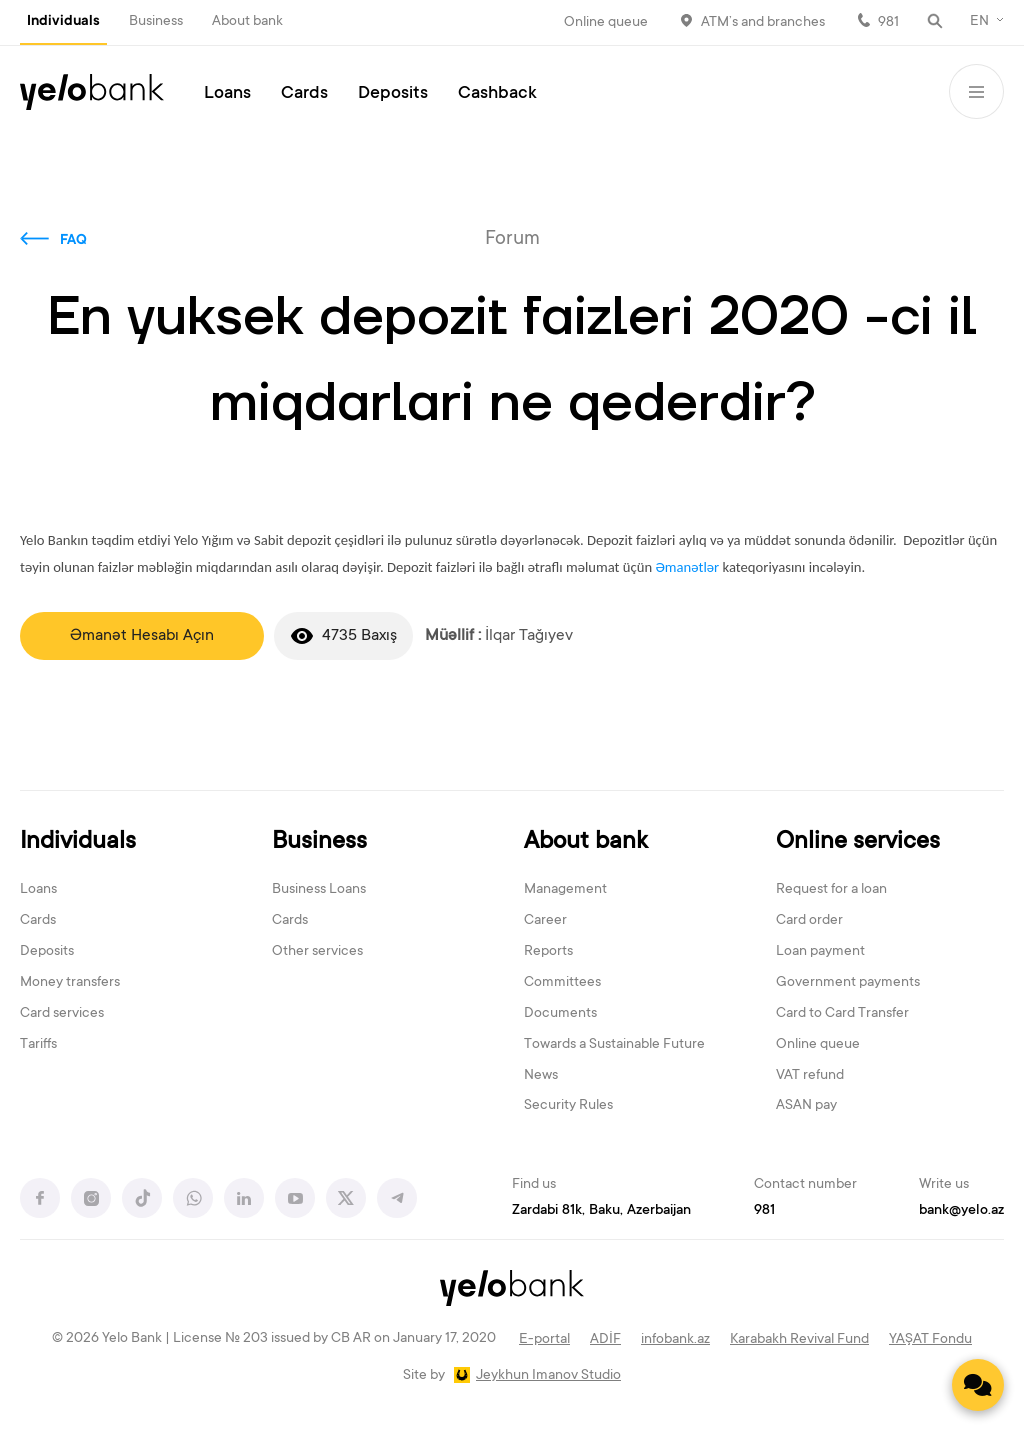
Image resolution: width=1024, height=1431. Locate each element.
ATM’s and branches (763, 23)
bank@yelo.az (961, 1211)
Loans (227, 94)
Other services (317, 952)
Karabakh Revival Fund (799, 1340)
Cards (304, 94)
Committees (562, 983)
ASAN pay (806, 1106)
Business (156, 22)
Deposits (393, 94)
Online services (858, 842)
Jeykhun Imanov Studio (548, 1376)
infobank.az (675, 1340)
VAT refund (810, 1076)
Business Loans (319, 890)
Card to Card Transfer (842, 1014)
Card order (809, 921)
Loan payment (820, 952)
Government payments (848, 983)
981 (888, 23)
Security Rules (568, 1106)
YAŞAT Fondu (930, 1340)
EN (979, 22)
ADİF (605, 1340)
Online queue (606, 23)
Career (545, 921)
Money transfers (70, 983)
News (541, 1076)
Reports (548, 952)
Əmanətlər (687, 567)
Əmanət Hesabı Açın (142, 636)
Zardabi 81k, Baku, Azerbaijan (601, 1211)
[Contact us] (978, 1385)
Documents (560, 1014)
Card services (62, 1014)
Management (565, 890)
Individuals (63, 22)
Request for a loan (831, 890)
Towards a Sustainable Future (614, 1045)
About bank (247, 22)
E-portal (544, 1340)
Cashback (497, 94)
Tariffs (38, 1045)
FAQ (73, 241)
